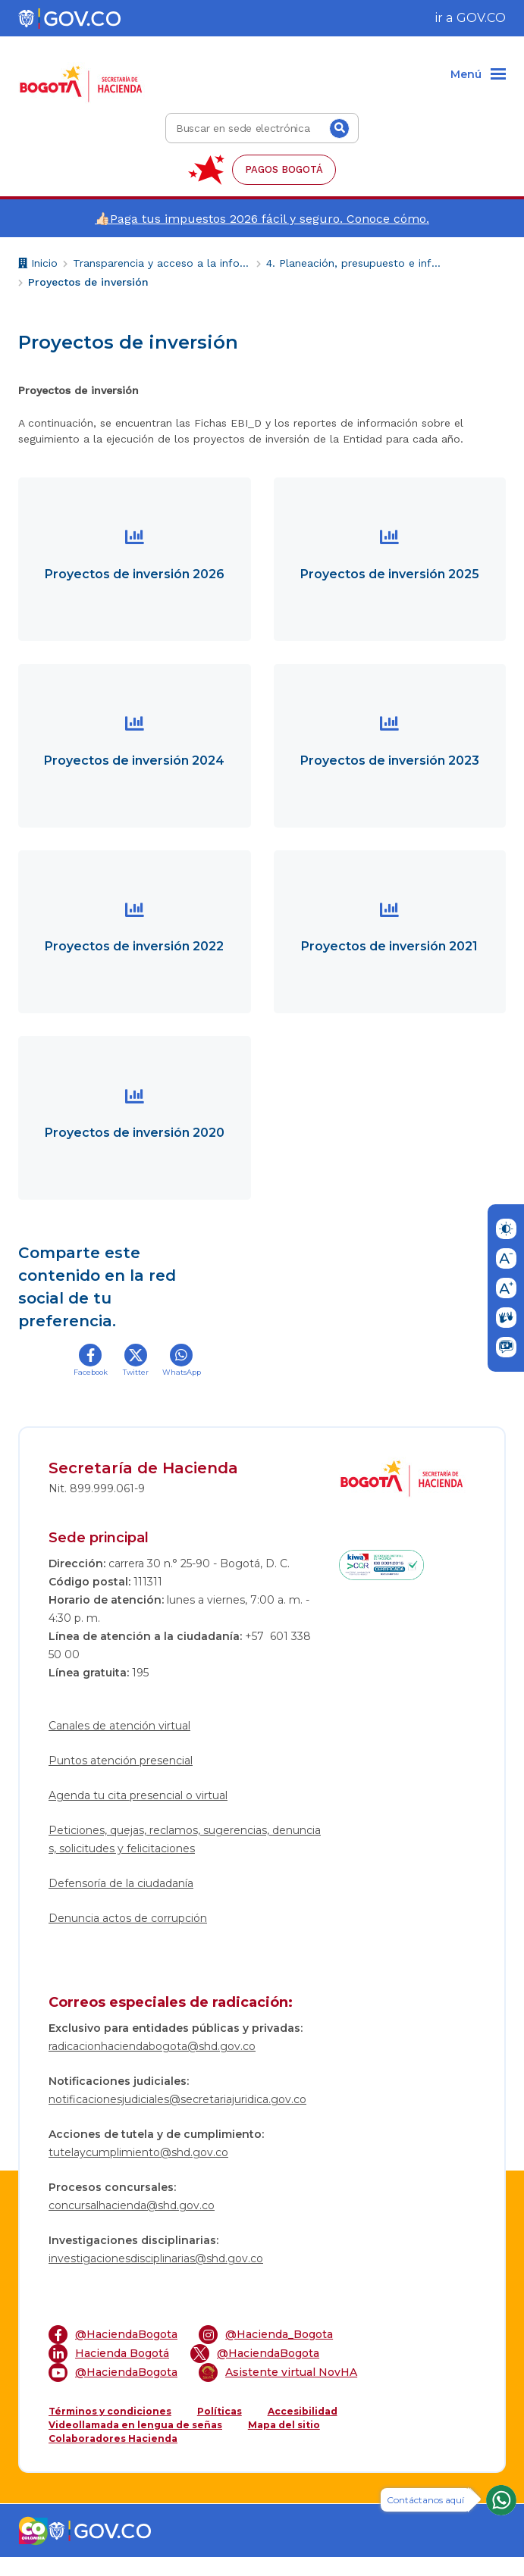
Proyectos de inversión (88, 282)
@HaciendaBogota (113, 2353)
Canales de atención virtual (119, 1744)
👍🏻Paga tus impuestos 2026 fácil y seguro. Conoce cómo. (262, 218)
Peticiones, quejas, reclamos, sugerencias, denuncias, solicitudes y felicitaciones (185, 1858)
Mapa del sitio (284, 2443)
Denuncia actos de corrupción (128, 1937)
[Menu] (478, 75)
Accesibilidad (302, 2430)
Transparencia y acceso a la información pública (162, 263)
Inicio (38, 264)
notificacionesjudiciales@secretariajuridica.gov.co (177, 2118)
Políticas (219, 2430)
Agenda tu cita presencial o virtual (138, 1814)
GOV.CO (481, 18)
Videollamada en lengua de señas (135, 2443)
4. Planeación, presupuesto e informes (355, 263)
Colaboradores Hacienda (113, 2457)
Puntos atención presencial (121, 1779)
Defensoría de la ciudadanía (121, 1902)
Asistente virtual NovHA (278, 2391)
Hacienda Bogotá (109, 2372)
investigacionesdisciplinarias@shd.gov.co (156, 2277)
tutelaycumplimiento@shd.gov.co (138, 2171)
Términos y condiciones (110, 2430)
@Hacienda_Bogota (266, 2353)
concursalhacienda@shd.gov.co (132, 2224)
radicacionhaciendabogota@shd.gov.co (152, 2065)
